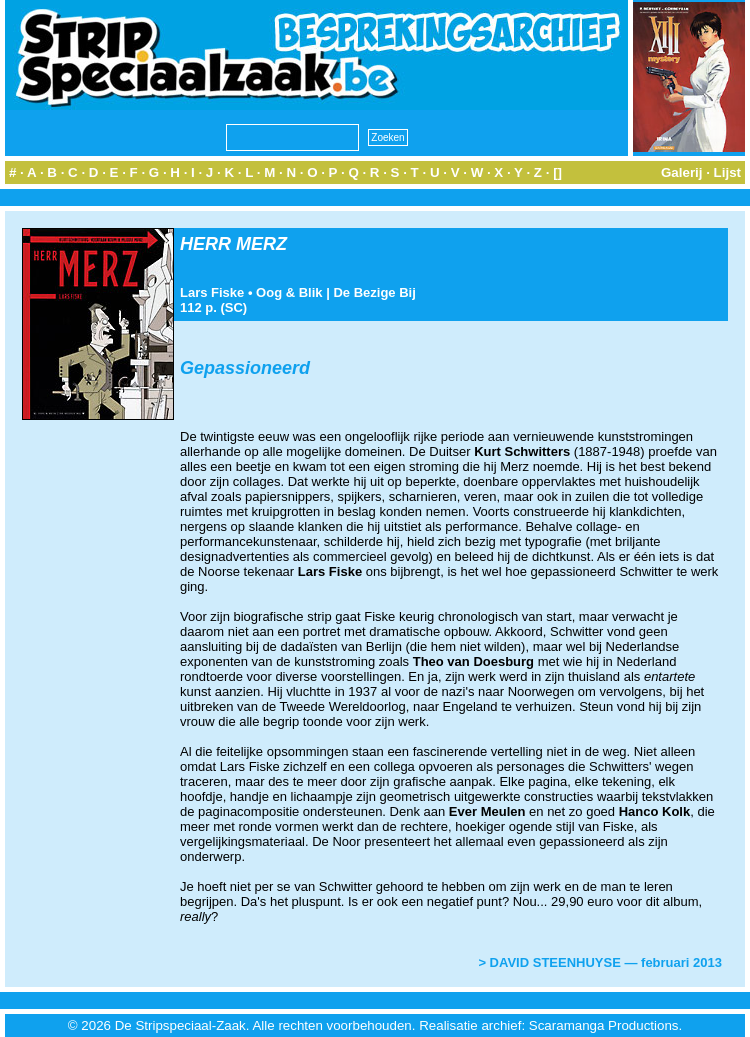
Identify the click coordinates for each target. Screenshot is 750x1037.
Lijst (727, 172)
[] (557, 172)
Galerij (682, 172)
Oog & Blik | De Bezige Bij (336, 292)
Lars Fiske (212, 292)
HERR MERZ (233, 244)
